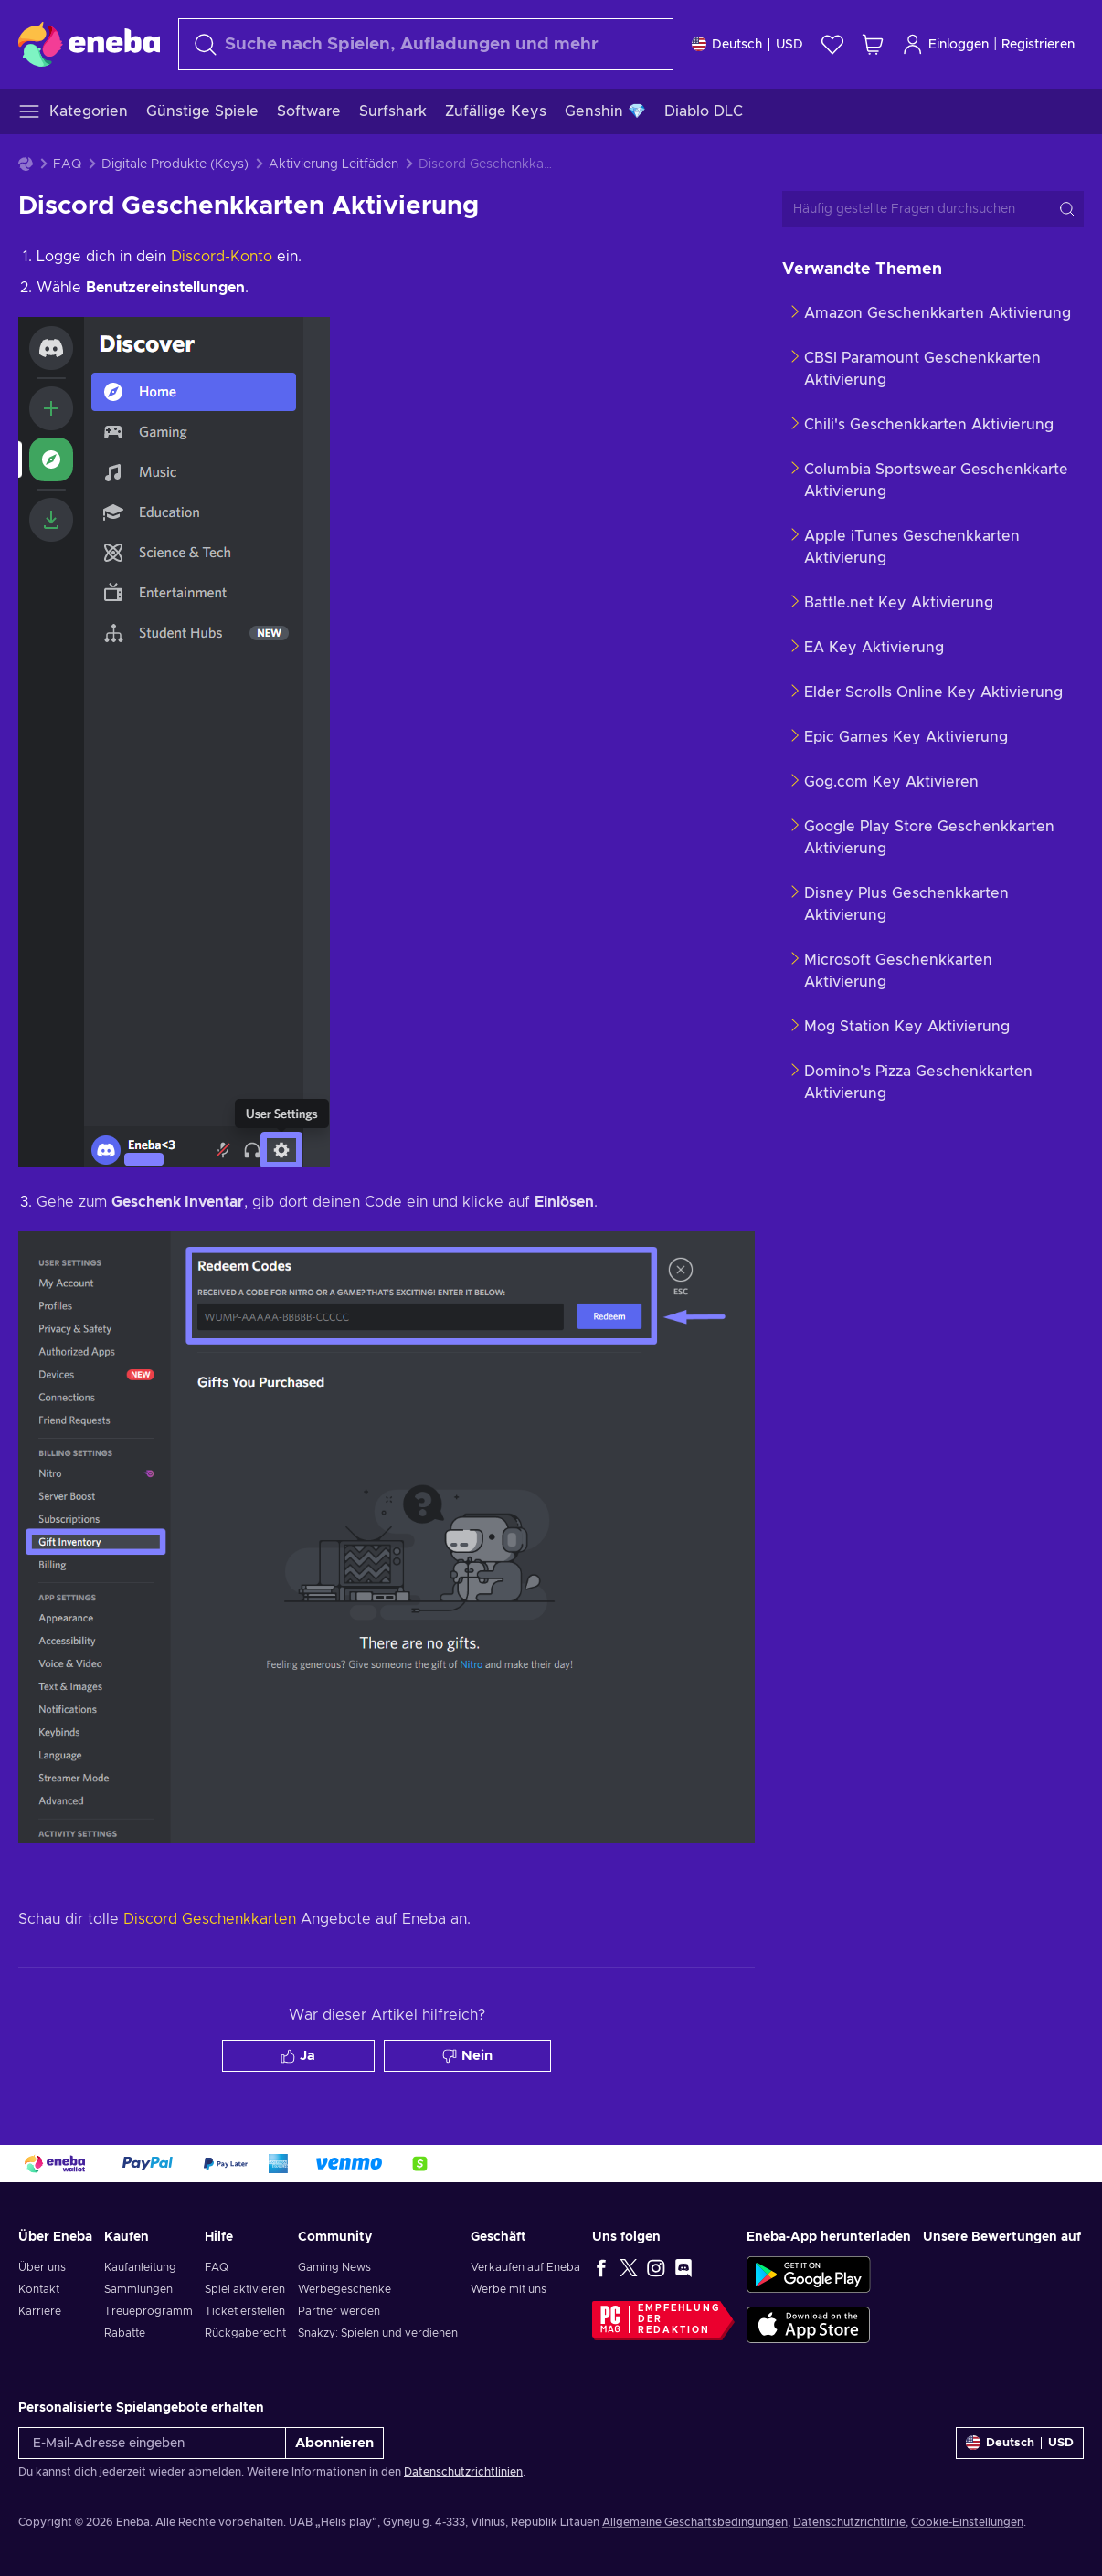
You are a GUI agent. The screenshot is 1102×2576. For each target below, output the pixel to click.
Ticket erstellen (245, 2311)
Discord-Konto (219, 256)
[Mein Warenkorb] (873, 44)
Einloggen (945, 44)
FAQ (67, 164)
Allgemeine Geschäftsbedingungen (695, 2522)
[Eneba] (89, 44)
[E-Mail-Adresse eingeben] (152, 2443)
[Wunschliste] (832, 44)
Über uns (42, 2267)
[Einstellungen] (747, 44)
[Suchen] (425, 44)
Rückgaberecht (245, 2333)
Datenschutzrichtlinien (463, 2471)
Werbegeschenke (344, 2289)
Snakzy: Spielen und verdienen (378, 2333)
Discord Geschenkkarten (209, 1919)
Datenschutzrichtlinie (849, 2522)
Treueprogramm (148, 2311)
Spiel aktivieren (245, 2289)
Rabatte (124, 2333)
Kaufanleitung (140, 2267)
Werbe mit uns (508, 2289)
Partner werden (339, 2311)
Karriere (39, 2311)
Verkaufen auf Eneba (525, 2267)
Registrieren (1038, 44)
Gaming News (334, 2267)
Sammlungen (138, 2289)
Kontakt (38, 2289)
